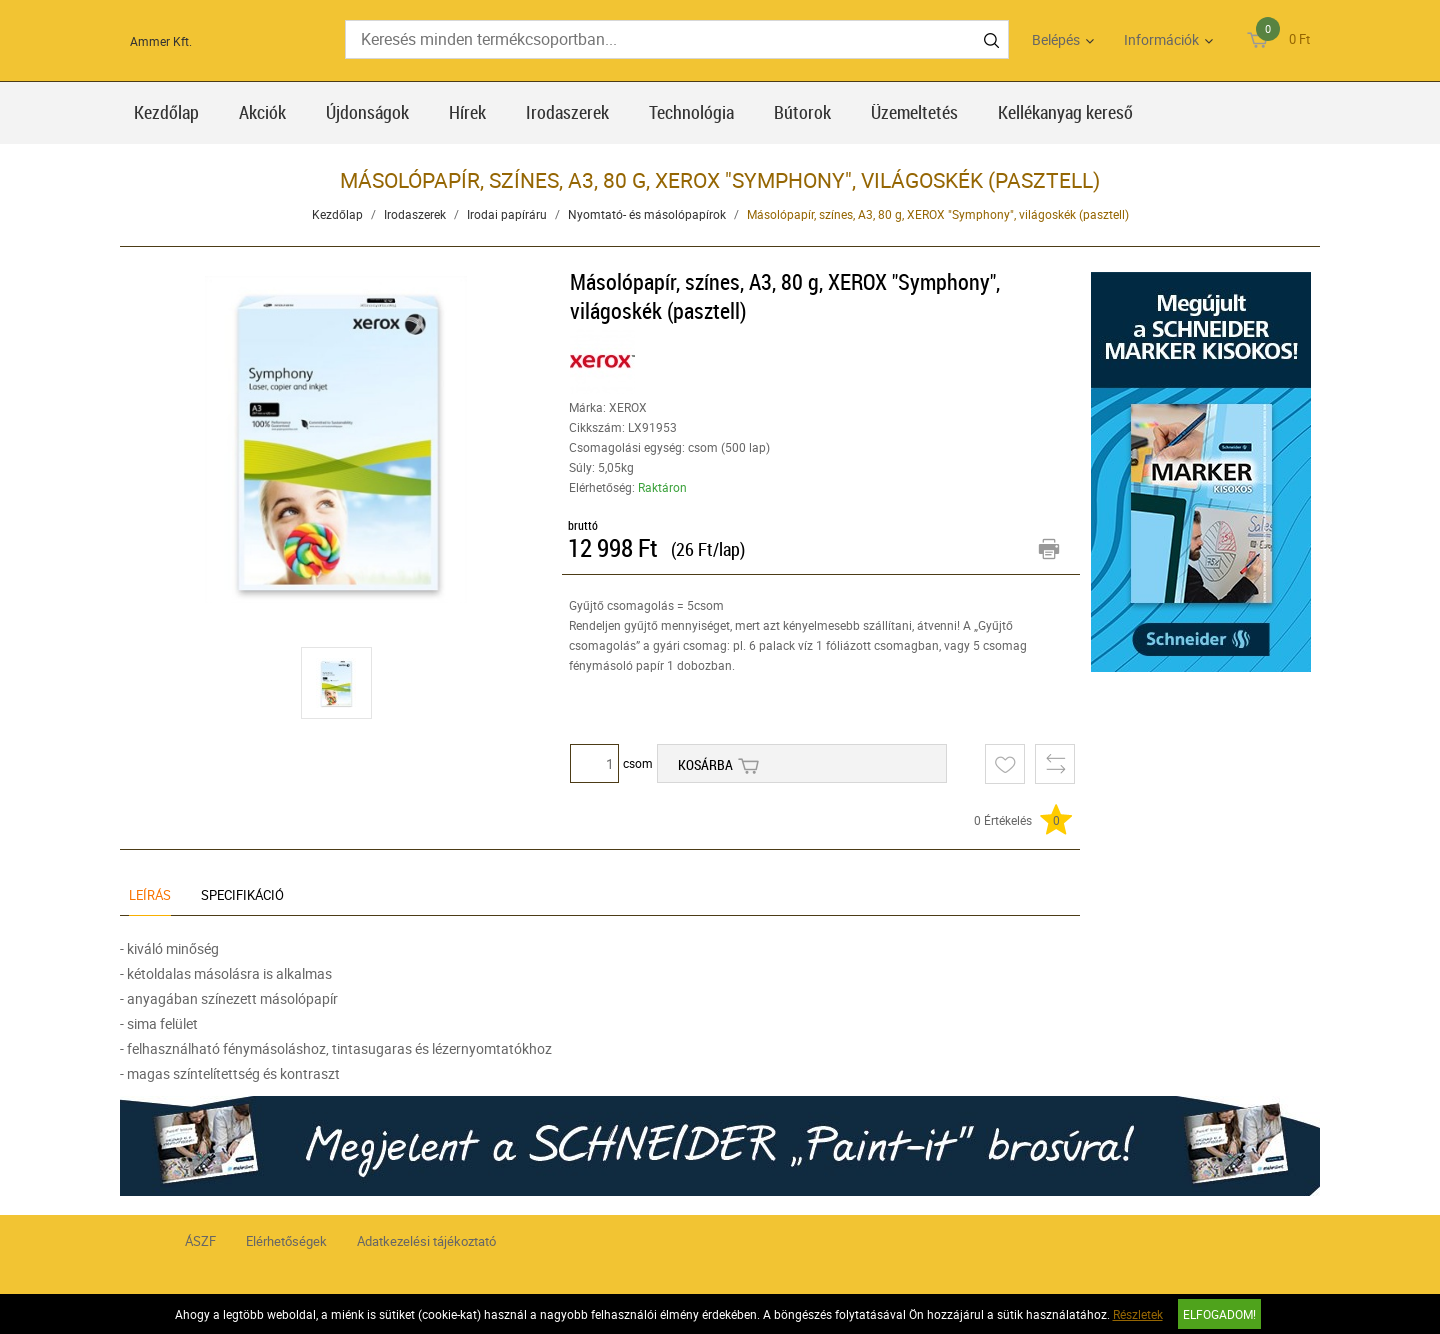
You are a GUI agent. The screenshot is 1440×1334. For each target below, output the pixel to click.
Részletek (1138, 1314)
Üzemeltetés (914, 112)
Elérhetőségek (286, 1241)
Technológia (691, 112)
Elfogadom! (1219, 1314)
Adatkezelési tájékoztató (426, 1241)
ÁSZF (200, 1241)
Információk (1161, 39)
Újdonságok (367, 112)
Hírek (467, 112)
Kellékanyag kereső (1065, 112)
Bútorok (802, 112)
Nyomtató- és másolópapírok (647, 214)
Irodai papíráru (507, 214)
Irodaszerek (567, 112)
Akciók (262, 112)
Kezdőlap (166, 112)
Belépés (1056, 39)
